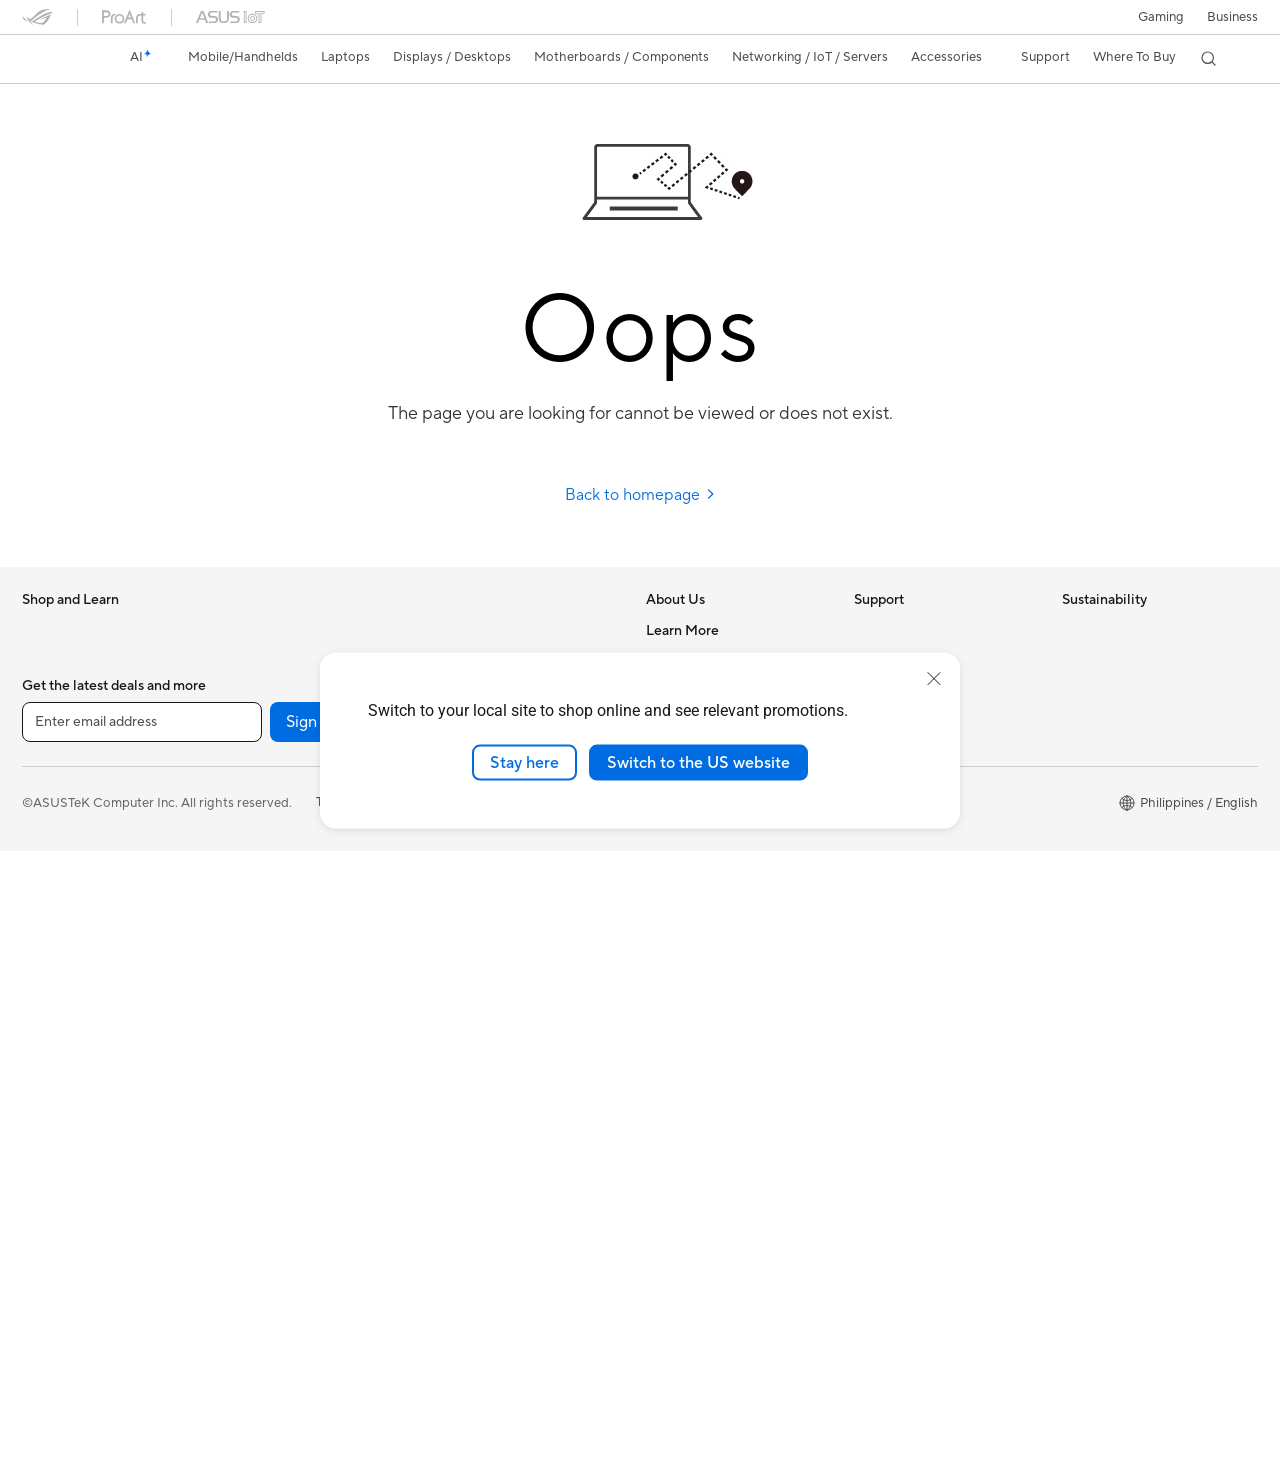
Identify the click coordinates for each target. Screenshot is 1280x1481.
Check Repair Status (915, 630)
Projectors (53, 933)
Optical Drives (271, 931)
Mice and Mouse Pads (499, 902)
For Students (60, 812)
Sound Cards (267, 991)
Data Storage (269, 961)
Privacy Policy (457, 1432)
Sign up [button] (313, 1352)
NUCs (247, 660)
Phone (41, 661)
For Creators (60, 782)
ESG (1075, 630)
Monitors (49, 903)
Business (1232, 17)
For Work (49, 752)
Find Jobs (674, 900)
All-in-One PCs (65, 963)
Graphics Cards (275, 811)
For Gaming (56, 842)
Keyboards (467, 872)
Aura (660, 1261)
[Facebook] (488, 1352)
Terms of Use (354, 1432)
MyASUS (881, 840)
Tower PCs (260, 630)
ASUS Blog (679, 1141)
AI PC (663, 961)
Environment (1099, 660)
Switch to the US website (698, 762)
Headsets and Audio (494, 932)
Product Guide (689, 1171)
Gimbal (456, 962)
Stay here (524, 762)
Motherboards (272, 781)
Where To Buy (687, 870)
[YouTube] (424, 1352)
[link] (56, 59)
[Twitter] (552, 1352)
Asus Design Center (704, 1021)
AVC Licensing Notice (710, 1111)
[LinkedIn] (616, 1352)
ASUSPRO (677, 1051)
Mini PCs (255, 690)
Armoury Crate (690, 1231)
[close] (934, 678)
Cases (247, 841)
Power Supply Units (287, 901)
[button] (1161, 17)
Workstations (268, 720)
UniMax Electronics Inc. (715, 840)
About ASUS (683, 630)
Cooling (252, 871)
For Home (51, 722)
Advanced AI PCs (697, 991)
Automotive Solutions (710, 1081)
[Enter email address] (142, 1352)
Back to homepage (640, 495)
